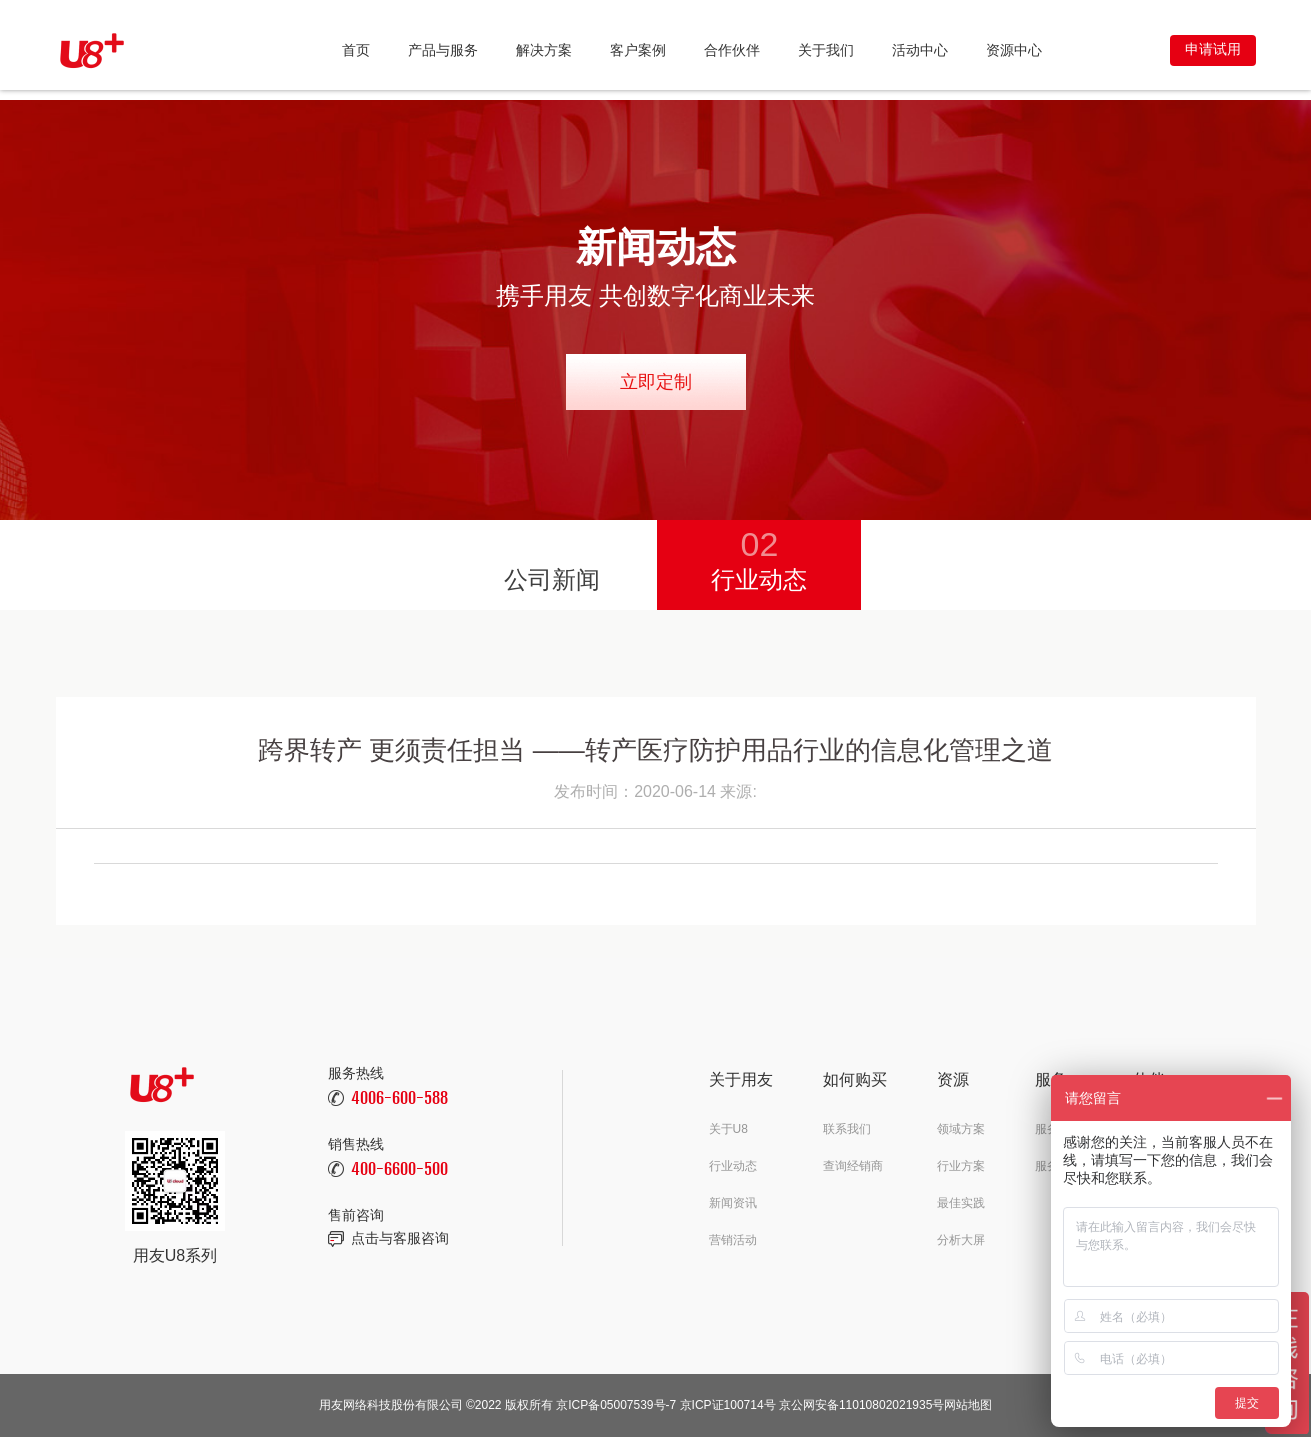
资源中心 (1014, 50)
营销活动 (733, 1240)
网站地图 (968, 1405)
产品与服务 (443, 50)
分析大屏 (961, 1240)
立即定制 (656, 382)
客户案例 (638, 50)
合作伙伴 (732, 50)
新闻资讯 (733, 1203)
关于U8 (728, 1129)
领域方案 (961, 1129)
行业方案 (961, 1166)
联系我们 (847, 1129)
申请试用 (1213, 49)
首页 (356, 50)
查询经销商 (853, 1166)
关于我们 (826, 50)
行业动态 (759, 556)
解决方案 (544, 50)
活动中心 (920, 50)
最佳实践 (961, 1203)
